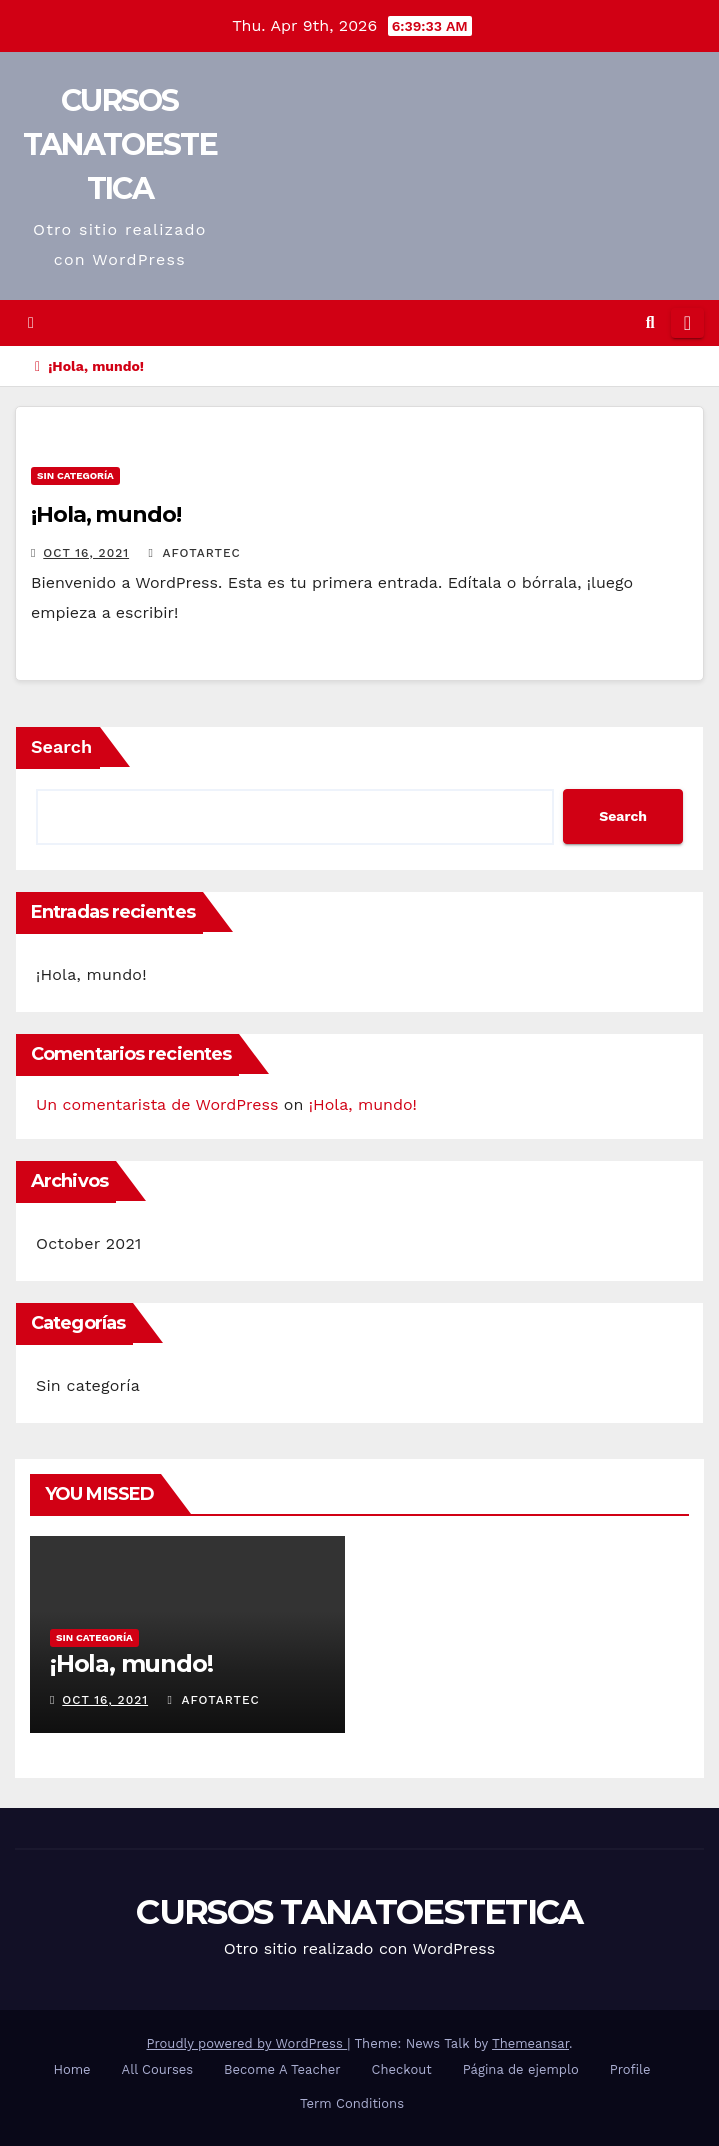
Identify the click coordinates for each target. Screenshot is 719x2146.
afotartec (195, 553)
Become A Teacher (282, 2069)
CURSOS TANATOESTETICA (120, 144)
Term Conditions (352, 2103)
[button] (650, 322)
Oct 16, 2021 (86, 553)
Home (71, 2069)
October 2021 (88, 1243)
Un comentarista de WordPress (157, 1104)
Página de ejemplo (521, 2069)
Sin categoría (75, 475)
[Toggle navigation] (687, 323)
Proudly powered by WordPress (247, 2043)
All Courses (158, 2069)
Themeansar (530, 2043)
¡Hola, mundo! (106, 514)
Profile (630, 2069)
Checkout (402, 2069)
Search (61, 746)
